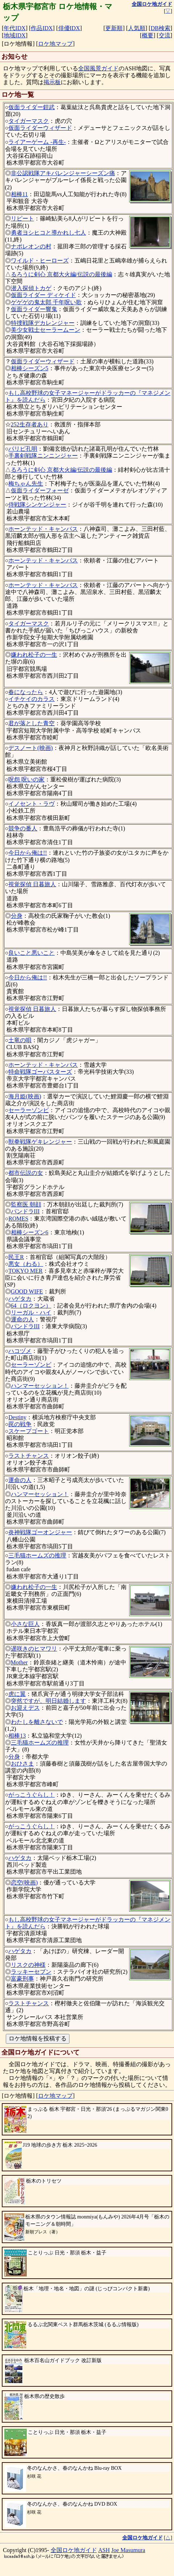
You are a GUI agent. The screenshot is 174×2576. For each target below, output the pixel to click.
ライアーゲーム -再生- (37, 142)
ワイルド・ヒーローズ (40, 260)
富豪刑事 (22, 1979)
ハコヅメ (19, 1351)
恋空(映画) (24, 1882)
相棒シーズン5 (29, 368)
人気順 (136, 28)
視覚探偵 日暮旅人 (32, 884)
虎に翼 (17, 1694)
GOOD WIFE (27, 1291)
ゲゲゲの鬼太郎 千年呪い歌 (46, 302)
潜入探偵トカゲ (31, 288)
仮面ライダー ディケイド (43, 295)
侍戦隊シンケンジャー (37, 504)
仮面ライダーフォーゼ (40, 490)
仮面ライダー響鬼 (34, 309)
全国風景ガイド (98, 68)
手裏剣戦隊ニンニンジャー (43, 456)
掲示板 (52, 82)
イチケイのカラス (31, 699)
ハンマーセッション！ (40, 1386)
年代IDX (14, 28)
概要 (147, 35)
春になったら (25, 692)
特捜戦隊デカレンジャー (43, 323)
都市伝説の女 (25, 1173)
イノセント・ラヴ (31, 804)
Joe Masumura (128, 2550)
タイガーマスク (28, 121)
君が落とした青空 (31, 723)
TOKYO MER (25, 1271)
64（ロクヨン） (31, 1306)
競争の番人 (22, 828)
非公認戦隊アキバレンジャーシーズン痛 (63, 173)
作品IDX (41, 28)
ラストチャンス (28, 1456)
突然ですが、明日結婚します (48, 1701)
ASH (104, 2550)
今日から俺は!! (27, 853)
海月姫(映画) (24, 1096)
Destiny (17, 1417)
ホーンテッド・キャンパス (43, 529)
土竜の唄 (19, 1040)
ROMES (18, 1218)
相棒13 (17, 1736)
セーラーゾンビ (28, 1110)
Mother (19, 1662)
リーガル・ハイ (31, 1312)
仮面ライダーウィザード (40, 128)
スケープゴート (28, 1431)
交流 (164, 35)
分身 (16, 916)
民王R (16, 1257)
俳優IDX (69, 28)
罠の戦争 (19, 1424)
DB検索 (160, 28)
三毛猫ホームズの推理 (37, 1555)
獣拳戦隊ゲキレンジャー (40, 1142)
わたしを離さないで (37, 1722)
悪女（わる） (25, 1264)
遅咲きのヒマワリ (34, 1649)
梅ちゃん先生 (25, 483)
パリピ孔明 (22, 449)
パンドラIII (25, 1211)
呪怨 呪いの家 (26, 779)
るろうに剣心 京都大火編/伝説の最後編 (61, 274)
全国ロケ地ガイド (74, 2550)
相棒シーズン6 (29, 1232)
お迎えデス (25, 1708)
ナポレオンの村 (31, 246)
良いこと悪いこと (31, 953)
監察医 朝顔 (26, 1204)
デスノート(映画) (30, 748)
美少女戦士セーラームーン (45, 330)
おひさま (22, 1763)
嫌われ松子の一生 (34, 655)
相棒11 (19, 194)
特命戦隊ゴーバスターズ (40, 1072)
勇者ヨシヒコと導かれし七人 (48, 233)
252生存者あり (29, 424)
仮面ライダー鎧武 (31, 107)
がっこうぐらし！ (31, 1795)
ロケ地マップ (55, 44)
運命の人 (22, 1319)
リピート (22, 218)
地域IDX (14, 35)
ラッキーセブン (31, 1972)
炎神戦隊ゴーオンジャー (40, 1532)
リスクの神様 (28, 1965)
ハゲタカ (19, 1299)
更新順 (114, 28)
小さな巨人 (25, 1624)
